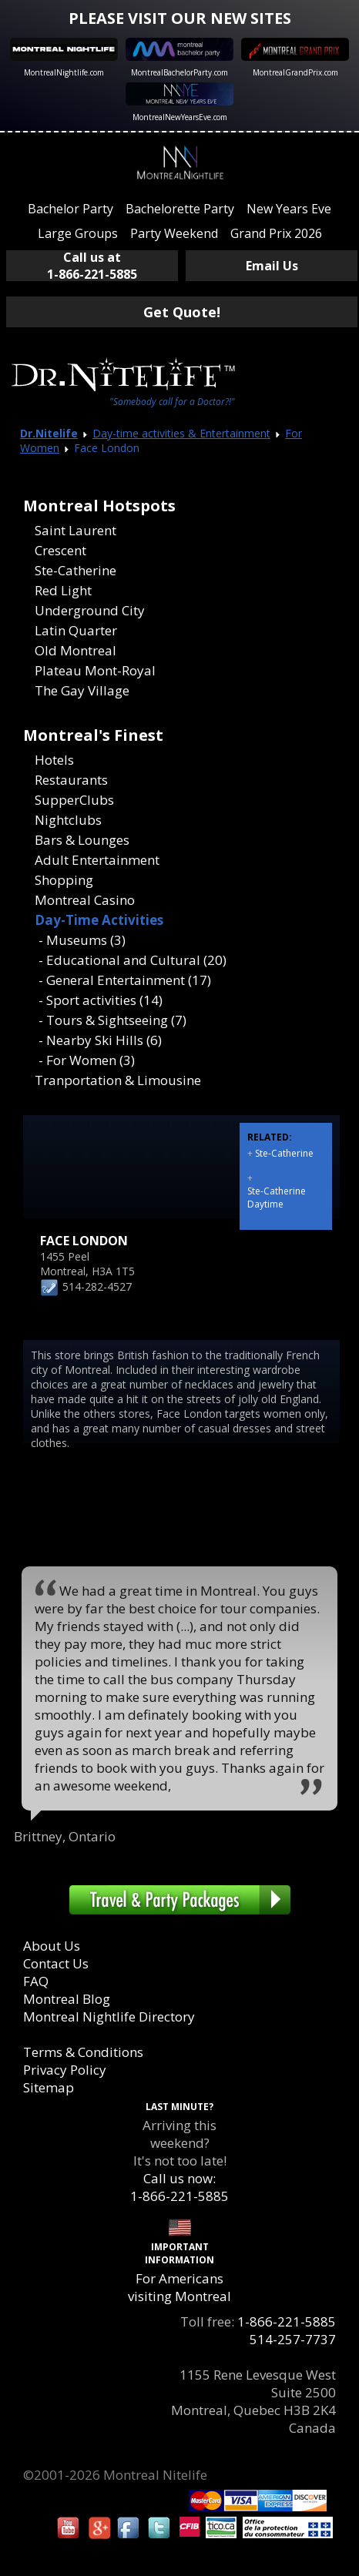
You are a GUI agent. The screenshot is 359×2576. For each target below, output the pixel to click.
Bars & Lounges (82, 840)
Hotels (54, 760)
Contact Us (56, 1963)
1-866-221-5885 (286, 2321)
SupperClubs (74, 800)
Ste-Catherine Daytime (276, 1197)
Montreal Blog (66, 1999)
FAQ (36, 1981)
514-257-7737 (293, 2339)
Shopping (64, 880)
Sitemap (48, 2087)
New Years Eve (289, 208)
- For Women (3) (87, 1060)
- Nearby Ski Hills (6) (100, 1040)
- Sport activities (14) (101, 1000)
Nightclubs (68, 820)
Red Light (63, 590)
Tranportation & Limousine (118, 1080)
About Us (51, 1946)
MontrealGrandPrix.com (295, 72)
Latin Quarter (76, 630)
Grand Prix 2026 (276, 233)
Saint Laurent (75, 530)
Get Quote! (181, 312)
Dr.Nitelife (49, 433)
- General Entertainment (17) (125, 980)
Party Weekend (174, 233)
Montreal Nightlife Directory (109, 2016)
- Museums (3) (82, 940)
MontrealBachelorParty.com (179, 72)
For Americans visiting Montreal (179, 2287)
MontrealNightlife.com (64, 72)
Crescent (60, 550)
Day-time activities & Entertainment (181, 433)
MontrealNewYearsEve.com (180, 117)
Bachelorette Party (180, 208)
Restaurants (71, 780)
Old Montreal (75, 650)
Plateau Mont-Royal (95, 670)
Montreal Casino (85, 900)
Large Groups (78, 233)
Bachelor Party (70, 208)
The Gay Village (82, 690)
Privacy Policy (64, 2070)
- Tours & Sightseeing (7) (112, 1020)
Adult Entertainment (97, 860)
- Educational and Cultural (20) (132, 960)
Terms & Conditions (83, 2052)
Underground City (90, 610)
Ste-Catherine (75, 570)
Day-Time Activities (99, 920)
